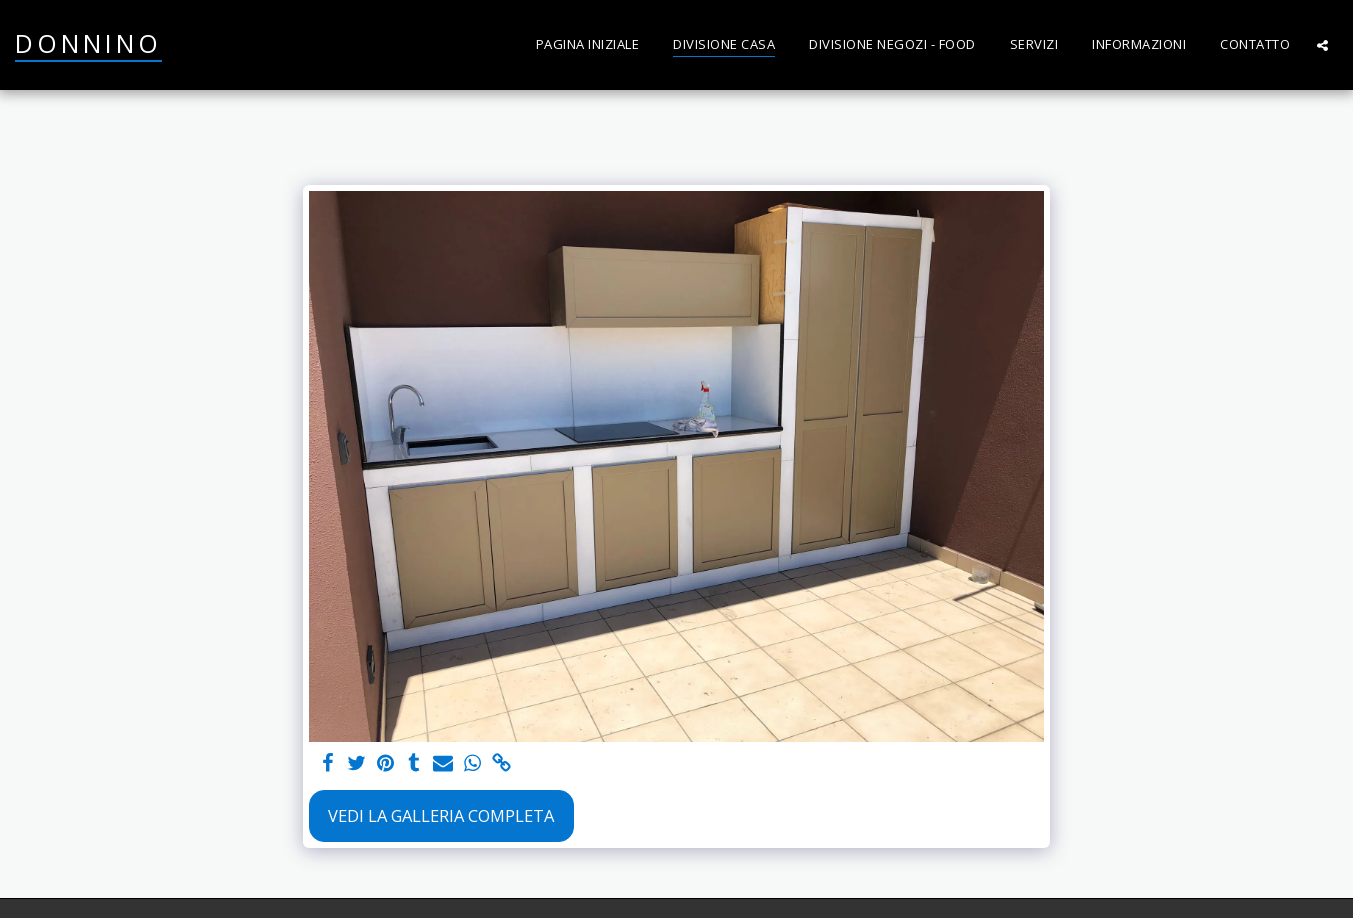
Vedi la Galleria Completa (441, 815)
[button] (1322, 45)
